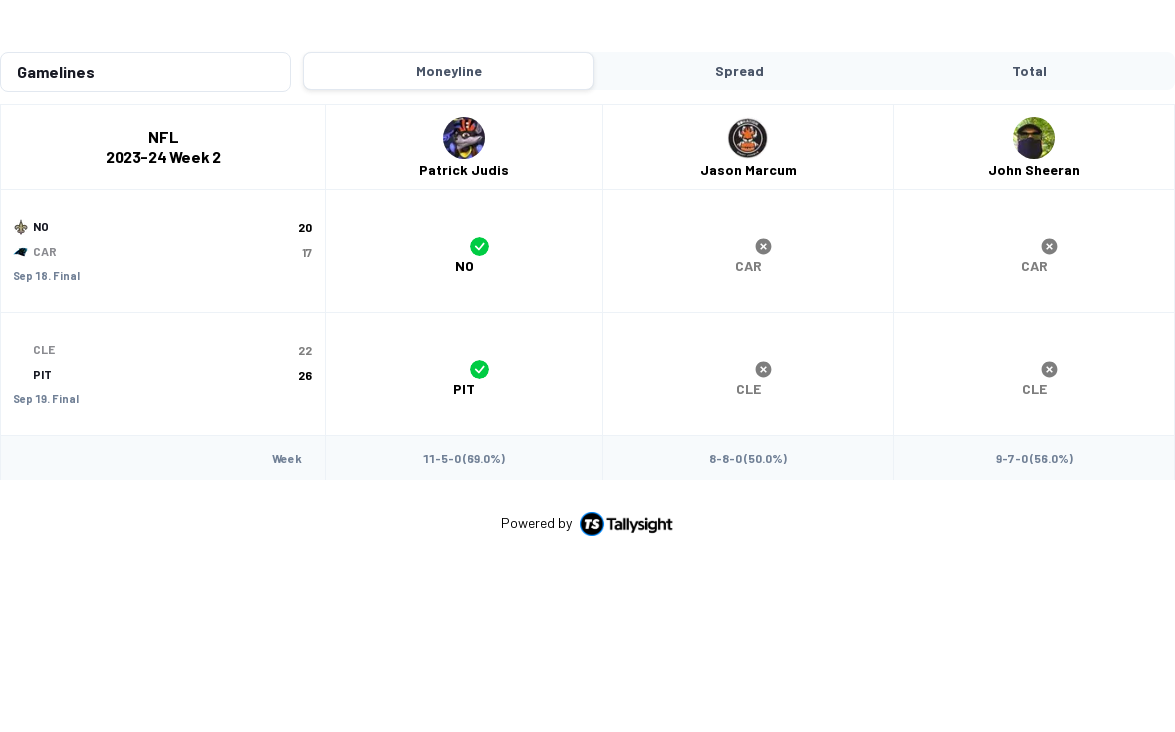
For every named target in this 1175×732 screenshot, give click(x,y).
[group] (464, 211)
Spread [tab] (739, 30)
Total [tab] (1029, 30)
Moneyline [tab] (449, 30)
